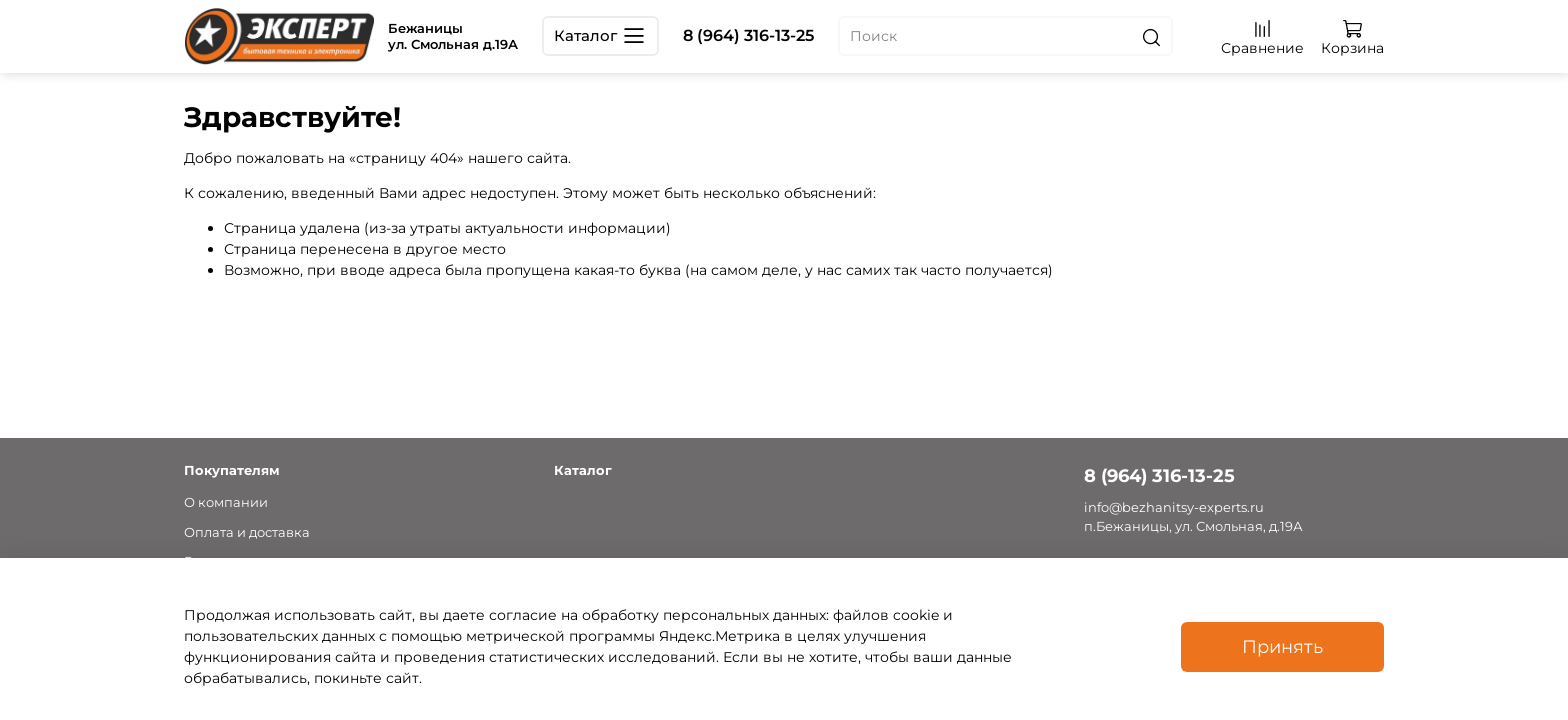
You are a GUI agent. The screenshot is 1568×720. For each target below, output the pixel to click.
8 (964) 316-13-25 (748, 35)
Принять (1282, 646)
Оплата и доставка (247, 532)
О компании (226, 502)
